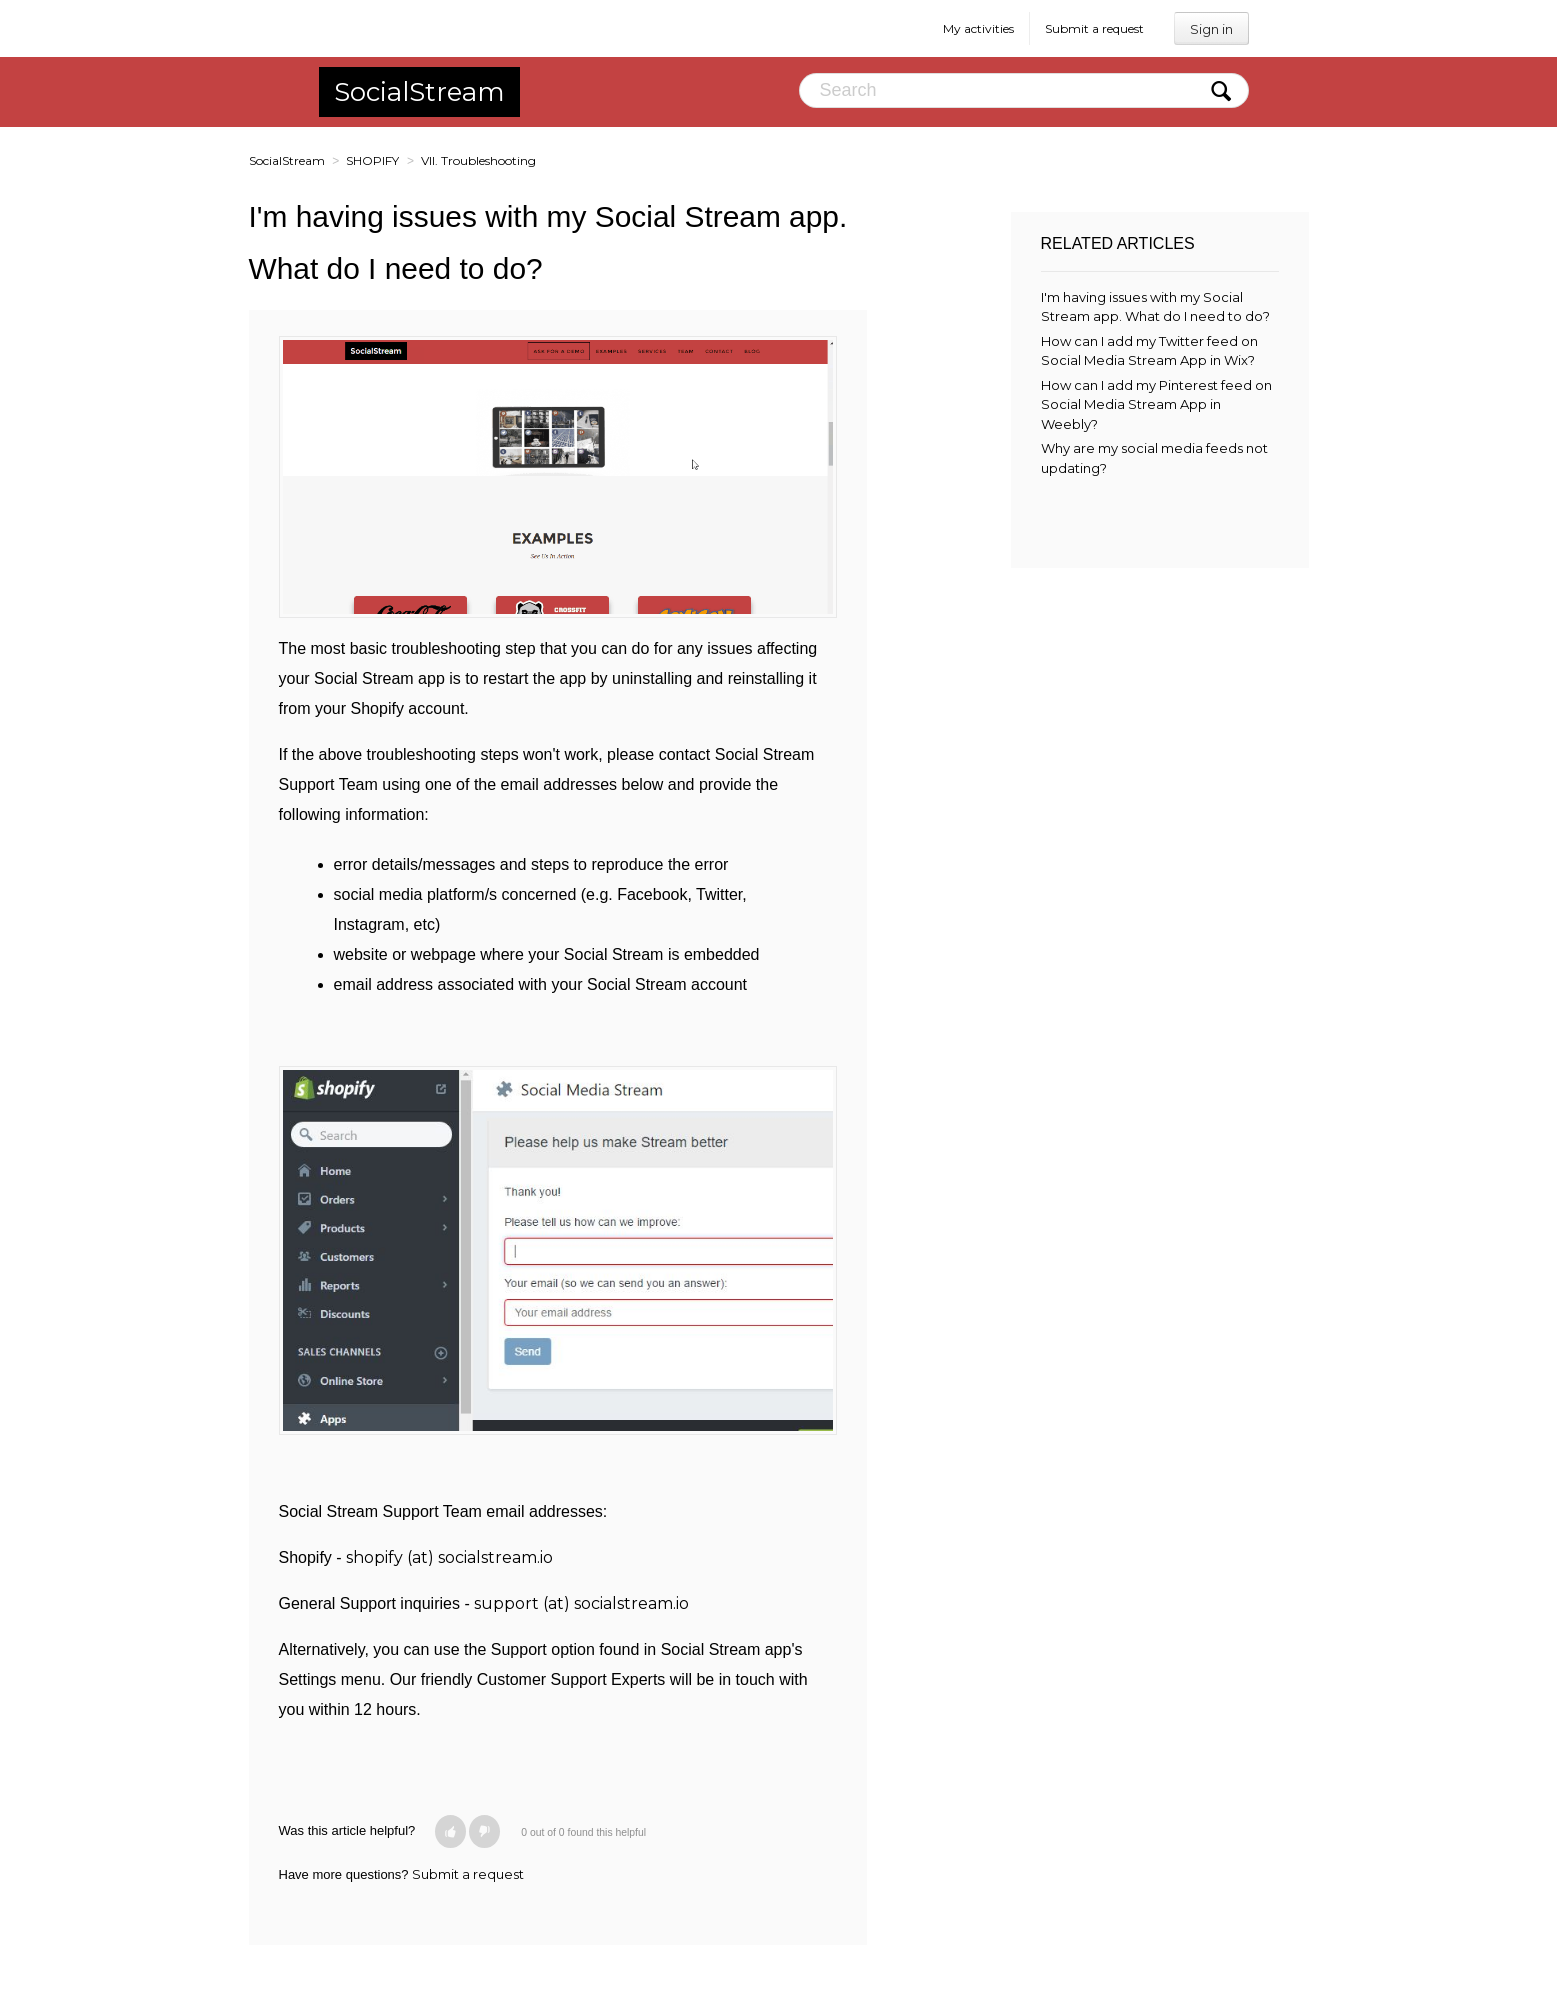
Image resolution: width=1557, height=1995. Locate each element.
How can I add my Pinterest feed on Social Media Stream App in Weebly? (1156, 404)
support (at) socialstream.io (581, 1603)
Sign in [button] (1211, 29)
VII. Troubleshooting (478, 160)
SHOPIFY (372, 160)
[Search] (1024, 90)
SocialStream (419, 92)
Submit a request (1094, 28)
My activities (978, 28)
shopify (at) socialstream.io (449, 1557)
